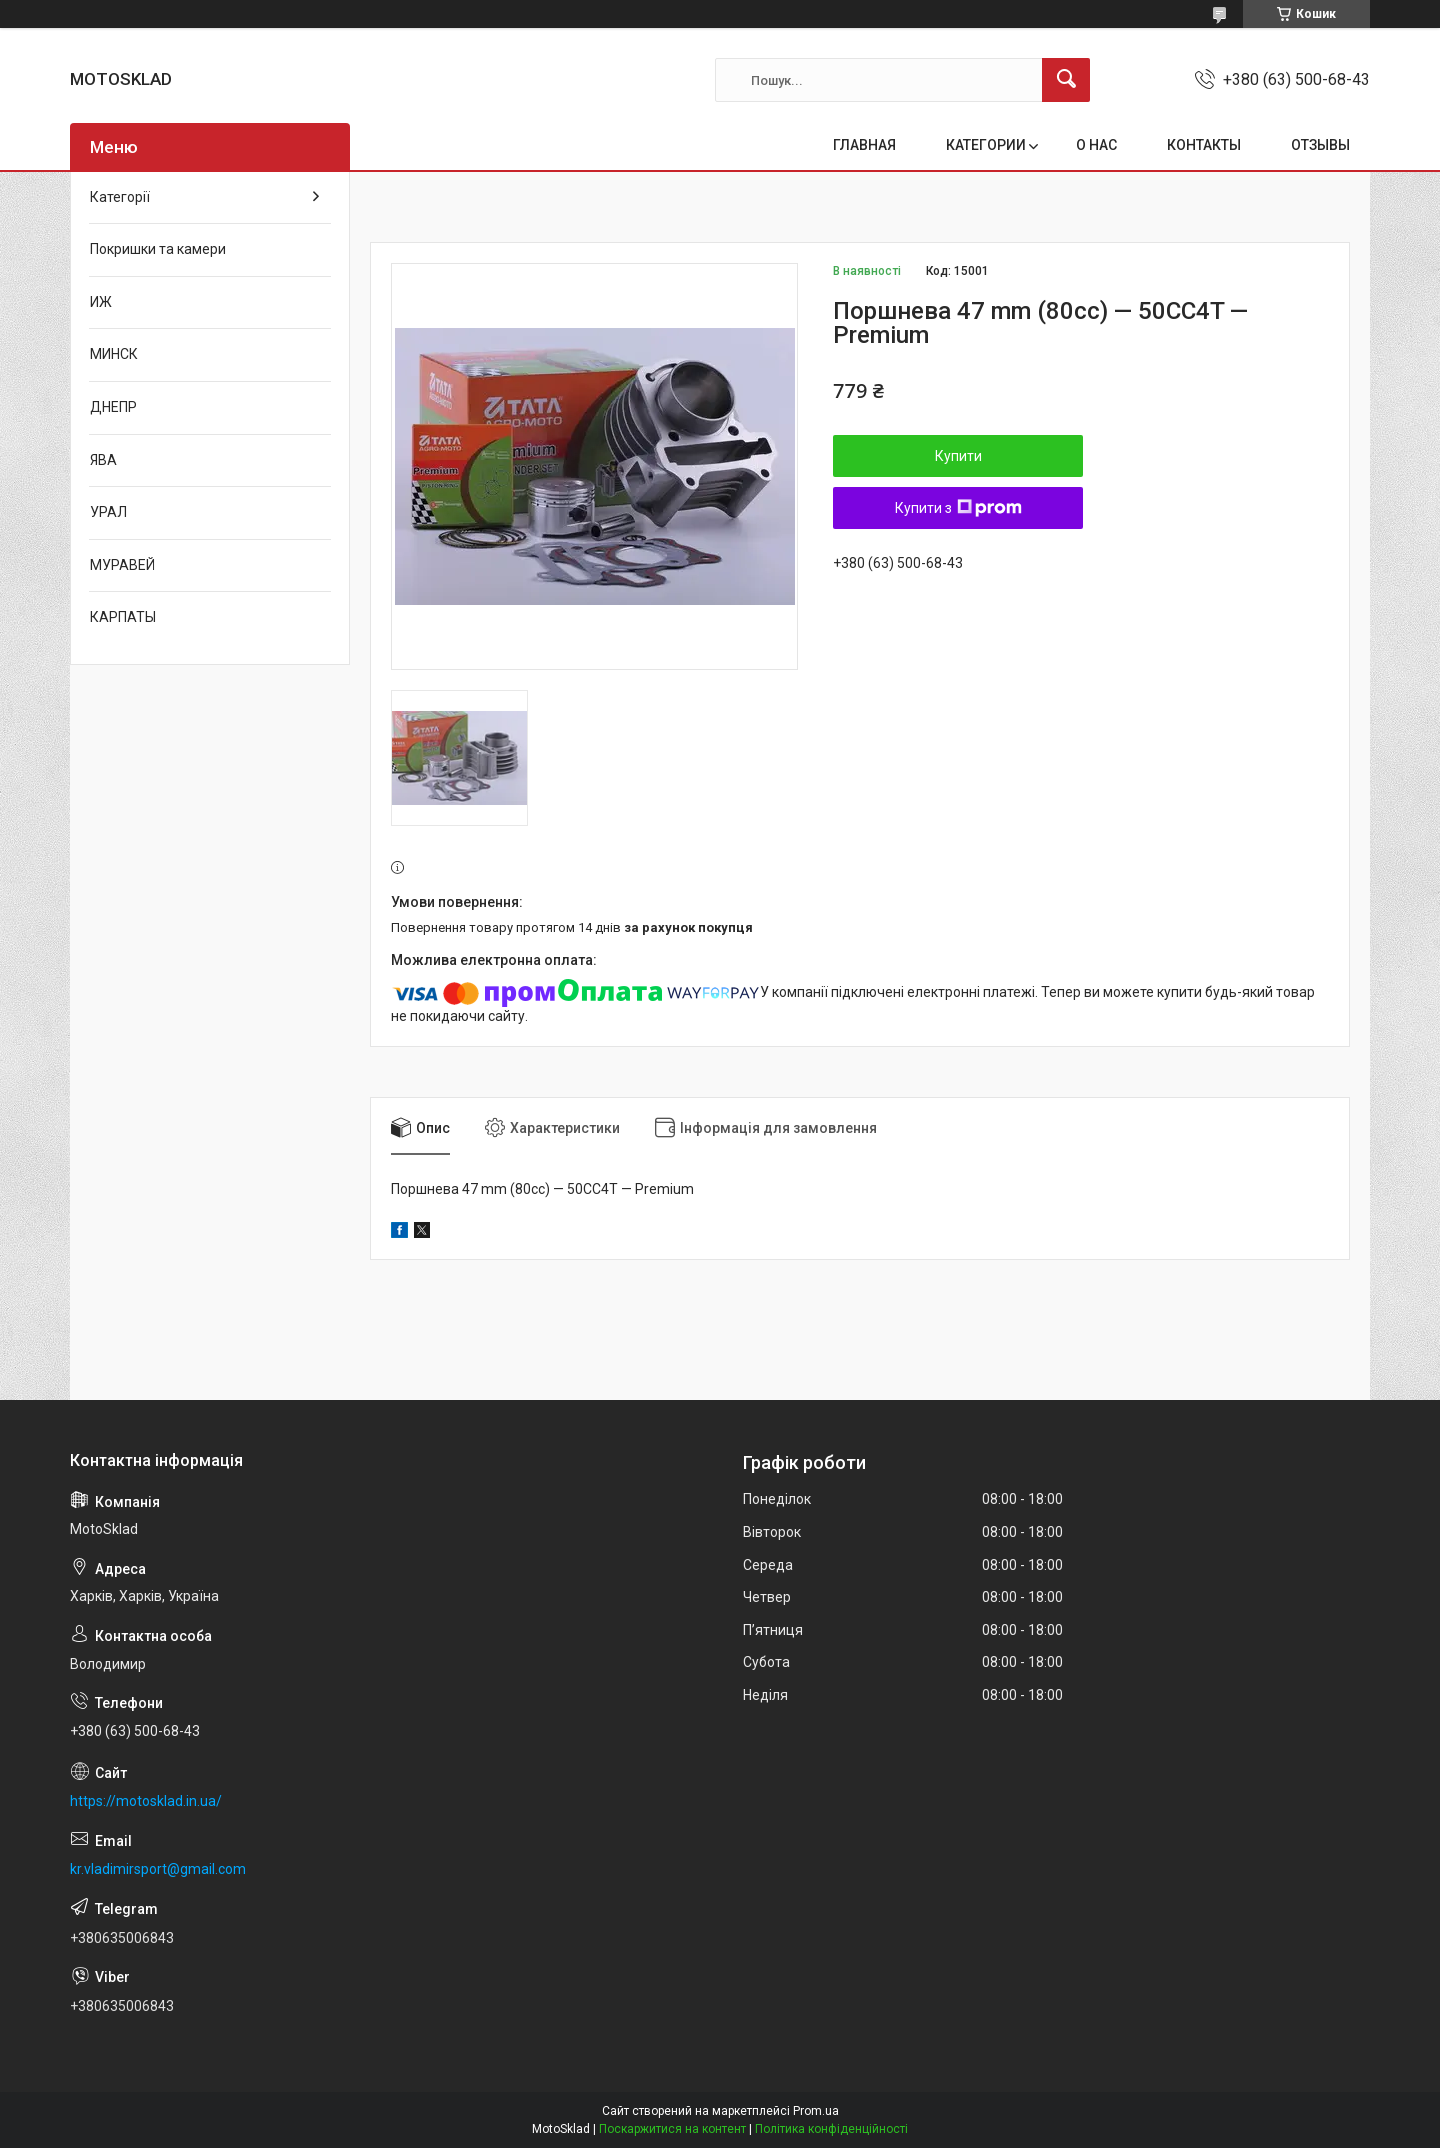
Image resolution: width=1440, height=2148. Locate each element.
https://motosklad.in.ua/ (146, 1801)
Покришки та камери (158, 249)
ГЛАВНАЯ (864, 145)
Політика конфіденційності (831, 2129)
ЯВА (103, 460)
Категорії (120, 197)
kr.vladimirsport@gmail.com (158, 1869)
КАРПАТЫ (123, 617)
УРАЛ (108, 512)
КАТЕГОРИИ (986, 145)
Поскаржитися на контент (672, 2129)
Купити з (958, 508)
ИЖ (101, 302)
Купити (958, 456)
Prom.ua (816, 2111)
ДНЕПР (113, 407)
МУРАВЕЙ (122, 565)
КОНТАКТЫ (1204, 145)
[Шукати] (1066, 80)
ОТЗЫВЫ (1320, 145)
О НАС (1096, 145)
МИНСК (114, 354)
